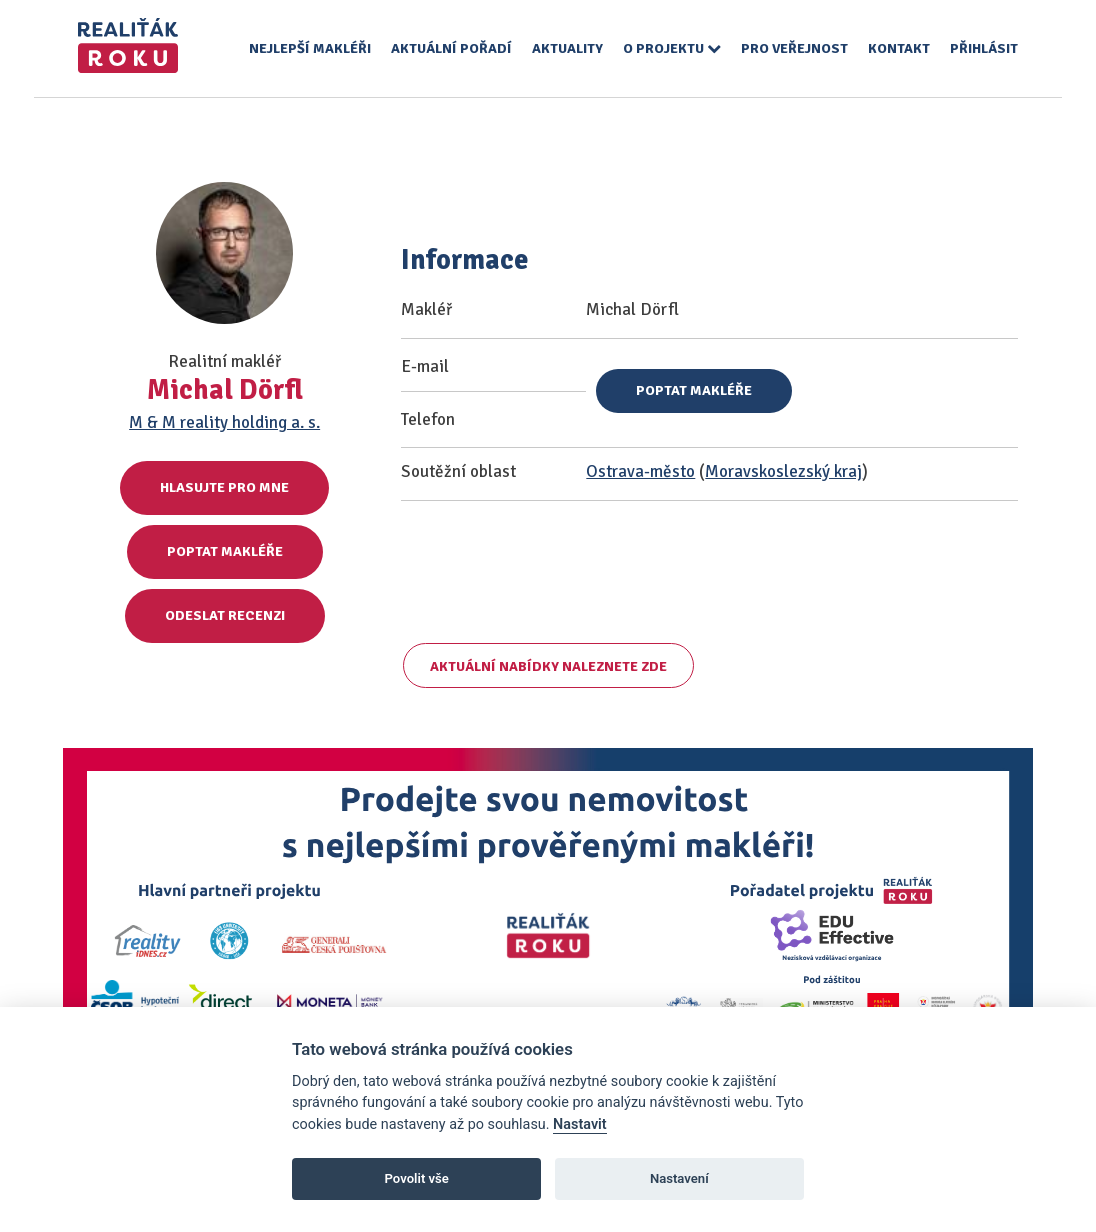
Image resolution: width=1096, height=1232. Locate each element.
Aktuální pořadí (451, 48)
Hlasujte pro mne (224, 487)
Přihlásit (984, 48)
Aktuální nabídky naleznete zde (548, 666)
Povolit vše (417, 1178)
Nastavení (679, 1178)
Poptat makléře (225, 551)
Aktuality (567, 48)
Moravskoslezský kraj (783, 471)
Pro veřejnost (794, 48)
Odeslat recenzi (225, 615)
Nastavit (580, 1124)
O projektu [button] (672, 48)
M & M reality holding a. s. (224, 422)
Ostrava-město (640, 471)
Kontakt (899, 48)
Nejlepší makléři (310, 48)
